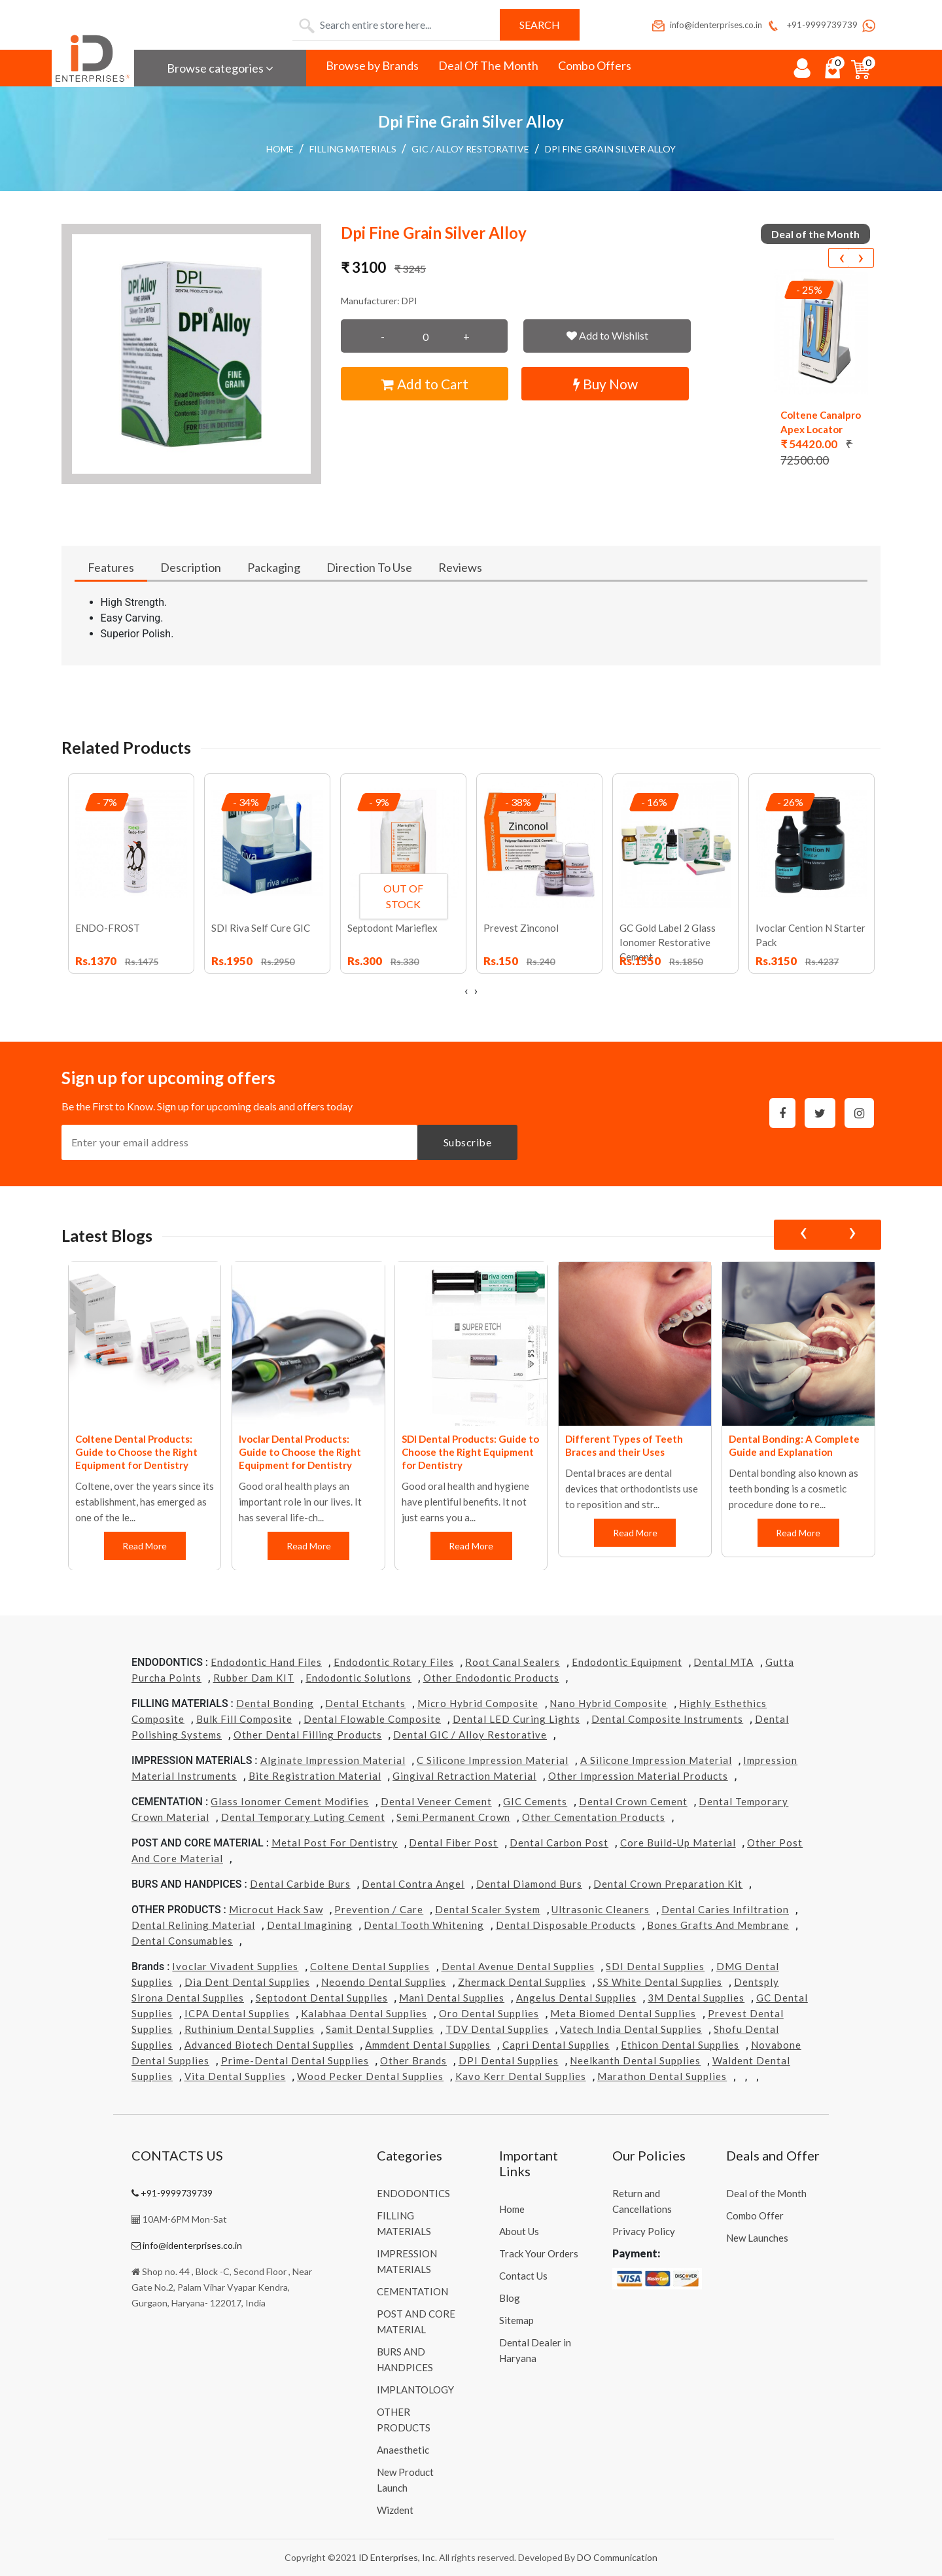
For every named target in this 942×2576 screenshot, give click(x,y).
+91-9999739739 (811, 25)
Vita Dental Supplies (235, 2076)
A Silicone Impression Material (656, 1760)
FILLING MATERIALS (352, 148)
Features (111, 567)
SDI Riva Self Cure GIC (260, 928)
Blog (509, 2298)
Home (280, 148)
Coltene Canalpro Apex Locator (820, 422)
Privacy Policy (643, 2231)
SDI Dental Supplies (655, 1966)
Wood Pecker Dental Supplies (370, 2076)
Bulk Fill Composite (244, 1719)
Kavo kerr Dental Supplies (520, 2076)
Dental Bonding (275, 1703)
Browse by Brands (372, 65)
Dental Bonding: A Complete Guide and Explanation (794, 1445)
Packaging (273, 567)
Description (190, 567)
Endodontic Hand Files (266, 1662)
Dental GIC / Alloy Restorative (470, 1734)
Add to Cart (424, 384)
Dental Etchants (365, 1703)
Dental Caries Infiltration (725, 1909)
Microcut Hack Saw (276, 1909)
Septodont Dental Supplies (322, 1997)
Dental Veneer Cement (436, 1801)
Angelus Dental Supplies (576, 1997)
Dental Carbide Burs (300, 1884)
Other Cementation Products (593, 1817)
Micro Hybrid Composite (477, 1703)
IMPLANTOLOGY (415, 2389)
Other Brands (413, 2060)
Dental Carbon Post (559, 1842)
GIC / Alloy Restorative (470, 148)
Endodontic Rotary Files (394, 1662)
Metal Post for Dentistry (334, 1842)
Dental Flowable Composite (372, 1719)
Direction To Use (369, 567)
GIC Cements (535, 1801)
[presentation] (841, 258)
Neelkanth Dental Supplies (635, 2060)
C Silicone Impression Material (492, 1760)
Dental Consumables (182, 1941)
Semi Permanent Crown (453, 1817)
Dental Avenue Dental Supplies (518, 1966)
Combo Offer (755, 2215)
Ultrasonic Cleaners (600, 1909)
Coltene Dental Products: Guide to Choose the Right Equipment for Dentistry (136, 1452)
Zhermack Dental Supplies (522, 1982)
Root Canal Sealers (512, 1662)
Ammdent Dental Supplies (428, 2045)
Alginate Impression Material (333, 1760)
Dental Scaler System (487, 1909)
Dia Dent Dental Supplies (247, 1982)
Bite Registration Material (315, 1776)
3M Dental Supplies (696, 1997)
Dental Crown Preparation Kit (667, 1884)
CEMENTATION (412, 2291)
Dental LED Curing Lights (516, 1719)
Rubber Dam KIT (253, 1678)
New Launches (757, 2238)
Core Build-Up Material (678, 1842)
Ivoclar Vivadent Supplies (235, 1966)
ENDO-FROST (107, 928)
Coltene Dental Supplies (370, 1966)
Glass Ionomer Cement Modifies (290, 1801)
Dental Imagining (310, 1925)
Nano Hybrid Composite (608, 1703)
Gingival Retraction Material (464, 1776)
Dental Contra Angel (413, 1884)
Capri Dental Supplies (556, 2045)
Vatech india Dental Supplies (631, 2029)
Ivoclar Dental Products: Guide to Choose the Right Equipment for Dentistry (300, 1452)
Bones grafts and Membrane (718, 1925)
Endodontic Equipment (627, 1662)
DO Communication (617, 2557)
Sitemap (516, 2320)
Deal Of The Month (488, 65)
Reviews (460, 567)
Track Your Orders (538, 2253)
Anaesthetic (403, 2450)
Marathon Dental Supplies (662, 2076)
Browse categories (220, 68)
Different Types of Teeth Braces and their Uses (624, 1445)
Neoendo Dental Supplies (383, 1982)
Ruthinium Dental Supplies (249, 2029)
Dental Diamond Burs (529, 1884)
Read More (145, 1545)
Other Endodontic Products (491, 1678)
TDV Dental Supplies (497, 2029)
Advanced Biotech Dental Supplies (269, 2045)
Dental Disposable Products (566, 1925)
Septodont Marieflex (392, 928)
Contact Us (523, 2276)
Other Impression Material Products (638, 1776)
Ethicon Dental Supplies (680, 2045)
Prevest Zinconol (521, 928)
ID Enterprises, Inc (396, 2557)
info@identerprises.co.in (706, 25)
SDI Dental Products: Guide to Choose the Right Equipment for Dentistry (470, 1452)
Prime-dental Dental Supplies (295, 2060)
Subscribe (468, 1142)
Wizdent (395, 2510)
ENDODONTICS (413, 2193)
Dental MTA (723, 1662)
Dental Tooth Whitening (424, 1925)
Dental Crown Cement (633, 1801)
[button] (191, 354)
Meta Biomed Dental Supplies (623, 2013)
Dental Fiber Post (453, 1842)
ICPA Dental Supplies (237, 2013)
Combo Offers (594, 65)
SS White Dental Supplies (659, 1982)
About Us (519, 2231)
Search (539, 24)
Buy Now (605, 384)
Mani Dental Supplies (451, 1997)
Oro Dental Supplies (489, 2013)
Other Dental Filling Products (308, 1734)
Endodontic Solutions (358, 1678)
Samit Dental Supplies (380, 2029)
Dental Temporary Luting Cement (303, 1817)
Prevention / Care (378, 1909)
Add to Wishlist (607, 335)
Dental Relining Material (193, 1925)
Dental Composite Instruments (667, 1719)
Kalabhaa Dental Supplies (364, 2013)
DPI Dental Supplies (509, 2060)
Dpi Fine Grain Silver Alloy (610, 148)
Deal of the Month (766, 2193)
